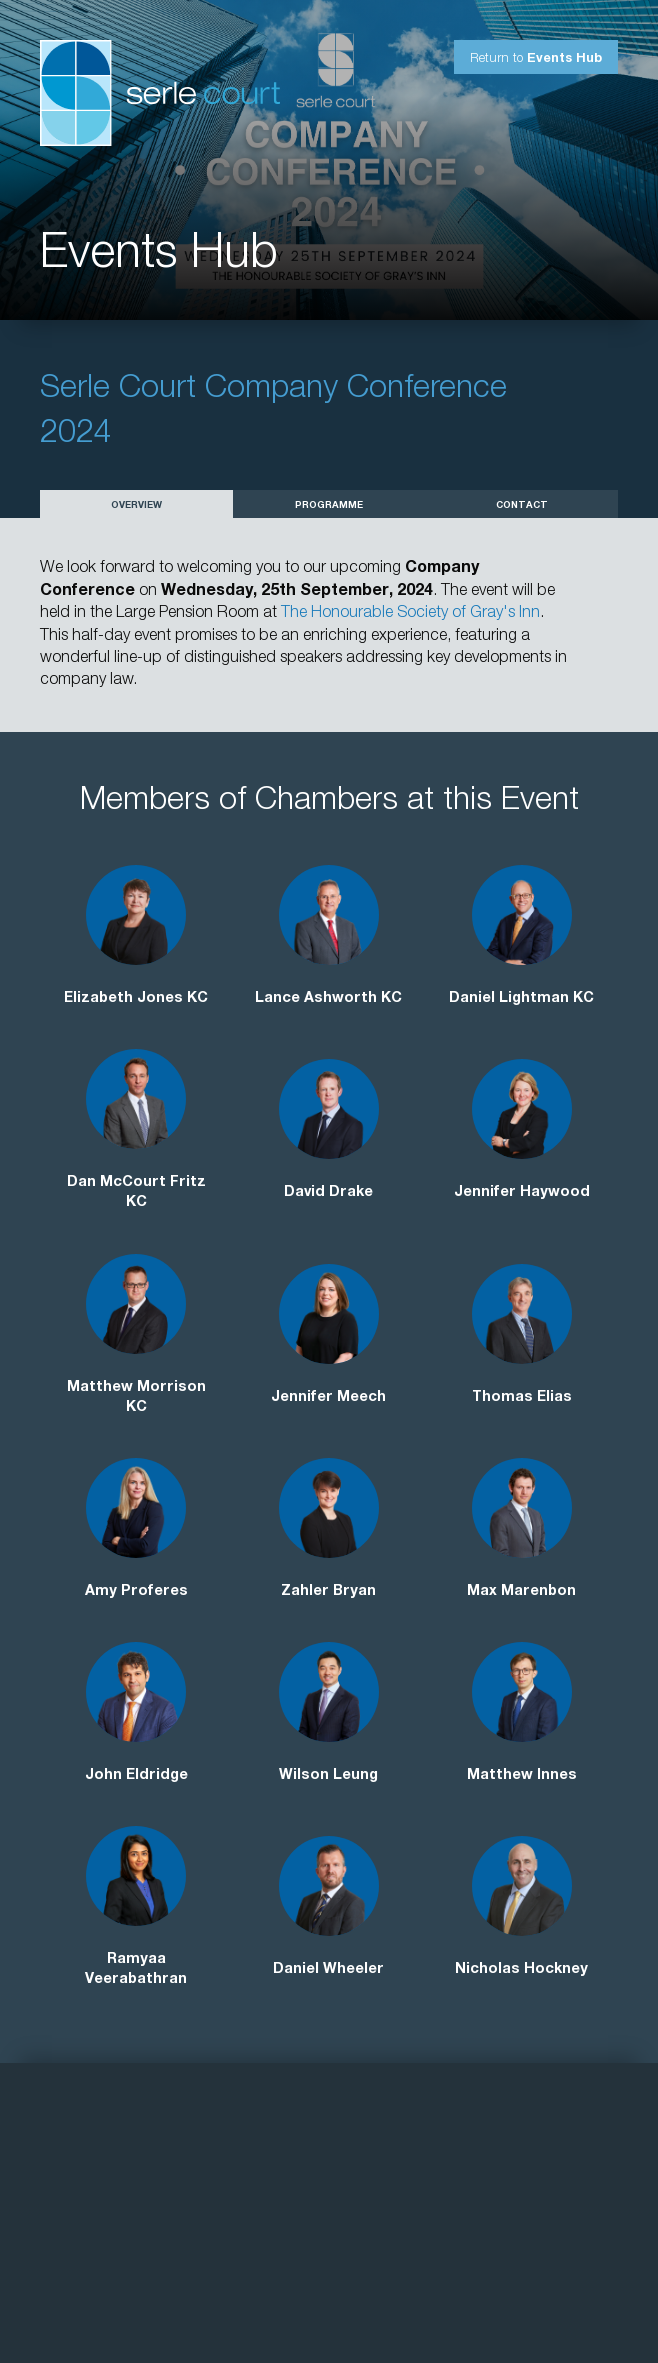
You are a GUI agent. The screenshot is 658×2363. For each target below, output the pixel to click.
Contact (522, 506)
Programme (329, 506)
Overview (136, 506)
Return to (536, 59)
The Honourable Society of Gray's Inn (410, 614)
